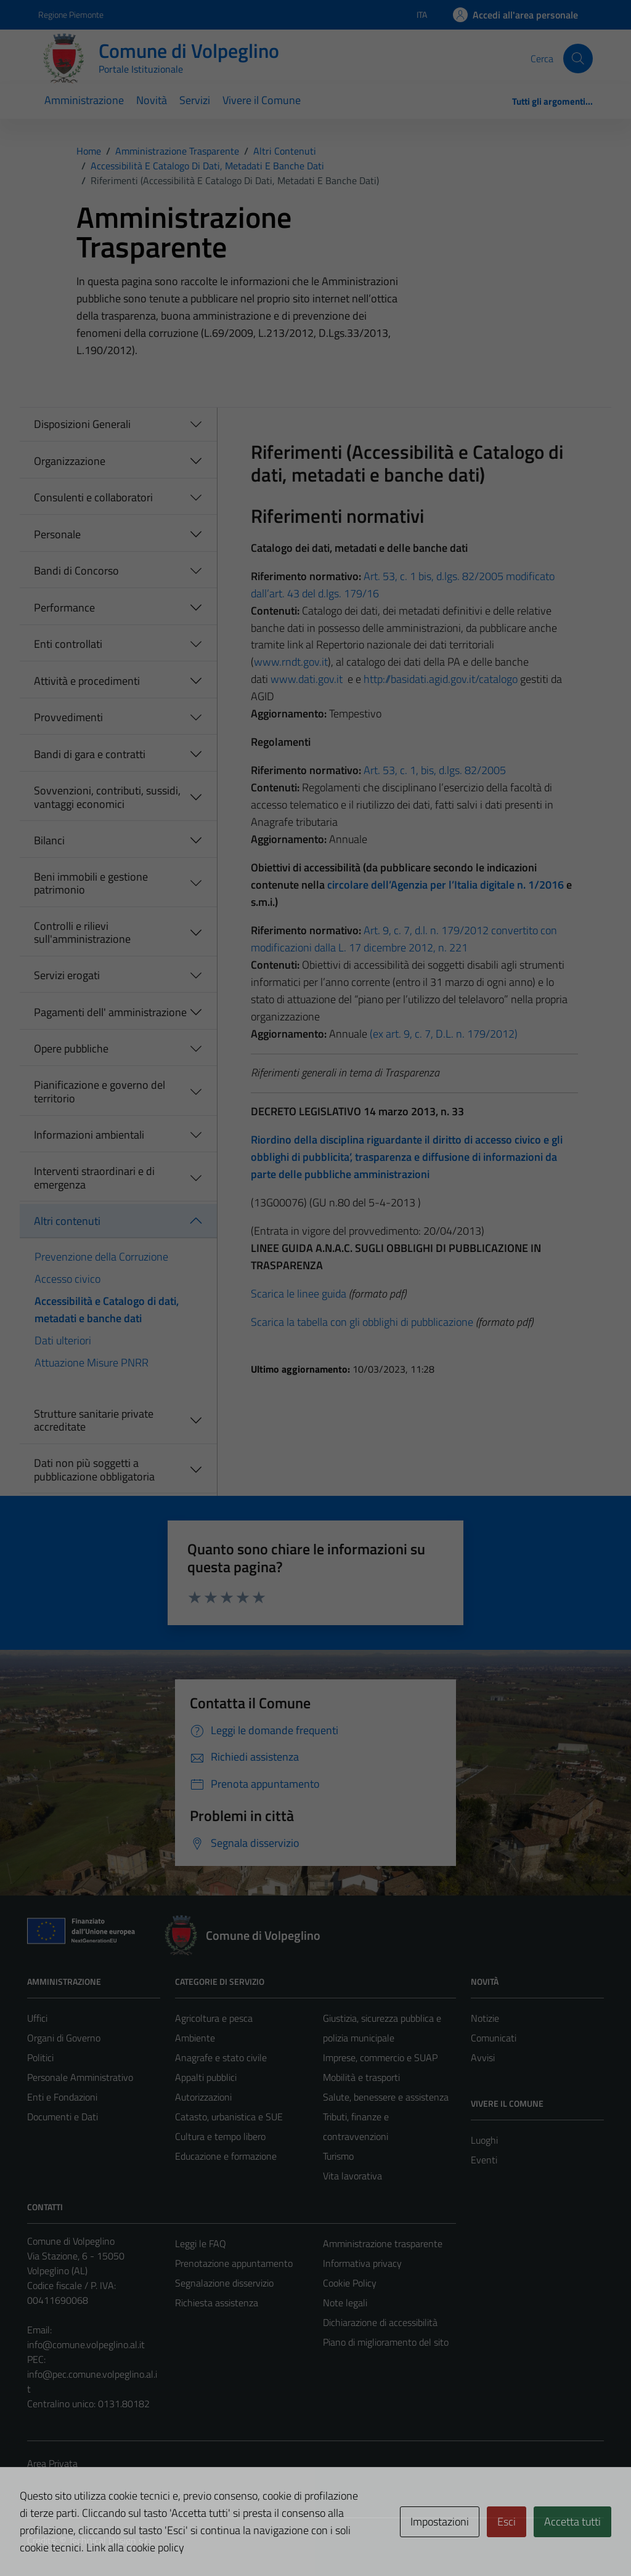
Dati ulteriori (63, 1340)
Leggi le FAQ (200, 2243)
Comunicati (493, 2037)
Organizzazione (69, 461)
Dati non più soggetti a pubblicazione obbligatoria (94, 1470)
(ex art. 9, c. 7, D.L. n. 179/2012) (444, 1033)
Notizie (485, 2018)
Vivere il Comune (261, 100)
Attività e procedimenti (87, 680)
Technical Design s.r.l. (110, 2540)
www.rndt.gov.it (291, 661)
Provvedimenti (68, 717)
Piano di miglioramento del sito (386, 2342)
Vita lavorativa (352, 2175)
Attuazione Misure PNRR (92, 1362)
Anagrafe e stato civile (221, 2057)
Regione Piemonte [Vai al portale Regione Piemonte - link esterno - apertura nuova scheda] (71, 14)
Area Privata (52, 2463)
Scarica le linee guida (298, 1293)
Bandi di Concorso (76, 570)
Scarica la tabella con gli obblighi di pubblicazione (362, 1322)
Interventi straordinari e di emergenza (94, 1178)
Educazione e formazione (226, 2156)
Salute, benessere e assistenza (386, 2096)
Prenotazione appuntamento (234, 2263)
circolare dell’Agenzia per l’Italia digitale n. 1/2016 (445, 884)
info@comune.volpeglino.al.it (86, 2344)
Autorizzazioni (203, 2096)
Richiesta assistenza (216, 2302)
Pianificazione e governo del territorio (99, 1091)
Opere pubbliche (71, 1048)
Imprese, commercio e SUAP (380, 2057)
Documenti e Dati (62, 2116)
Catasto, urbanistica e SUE (229, 2116)
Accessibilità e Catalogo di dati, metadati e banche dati (107, 1309)
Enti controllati (68, 644)
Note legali (345, 2302)
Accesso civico (67, 1278)
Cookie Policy (350, 2282)
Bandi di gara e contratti (89, 754)
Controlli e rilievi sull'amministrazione (82, 933)
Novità (151, 100)
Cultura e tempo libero (220, 2136)
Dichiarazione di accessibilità (380, 2322)
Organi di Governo (63, 2037)
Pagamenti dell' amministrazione (110, 1012)
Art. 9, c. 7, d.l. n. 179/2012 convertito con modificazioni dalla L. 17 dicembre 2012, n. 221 (404, 939)
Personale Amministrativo (80, 2077)
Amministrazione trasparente (382, 2243)
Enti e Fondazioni (62, 2096)
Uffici (37, 2018)
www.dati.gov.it (307, 679)
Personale (57, 534)
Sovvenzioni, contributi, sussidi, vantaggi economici (107, 797)
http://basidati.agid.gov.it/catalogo (441, 679)
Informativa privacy (362, 2263)
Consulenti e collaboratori (93, 497)
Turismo (338, 2156)
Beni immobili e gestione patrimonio (91, 883)
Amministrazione (84, 100)
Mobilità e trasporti (361, 2077)
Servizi (194, 100)
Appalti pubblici (206, 2077)
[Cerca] (578, 58)
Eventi (484, 2159)
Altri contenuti (67, 1221)
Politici (40, 2057)
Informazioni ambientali (89, 1134)
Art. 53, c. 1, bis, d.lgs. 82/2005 (435, 770)
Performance (64, 607)
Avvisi (483, 2057)
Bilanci (49, 840)
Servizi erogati (67, 975)
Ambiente (195, 2037)
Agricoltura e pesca (214, 2018)
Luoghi (484, 2140)
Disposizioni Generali (82, 424)
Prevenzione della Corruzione (101, 1256)
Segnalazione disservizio (224, 2282)
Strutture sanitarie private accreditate (93, 1420)
